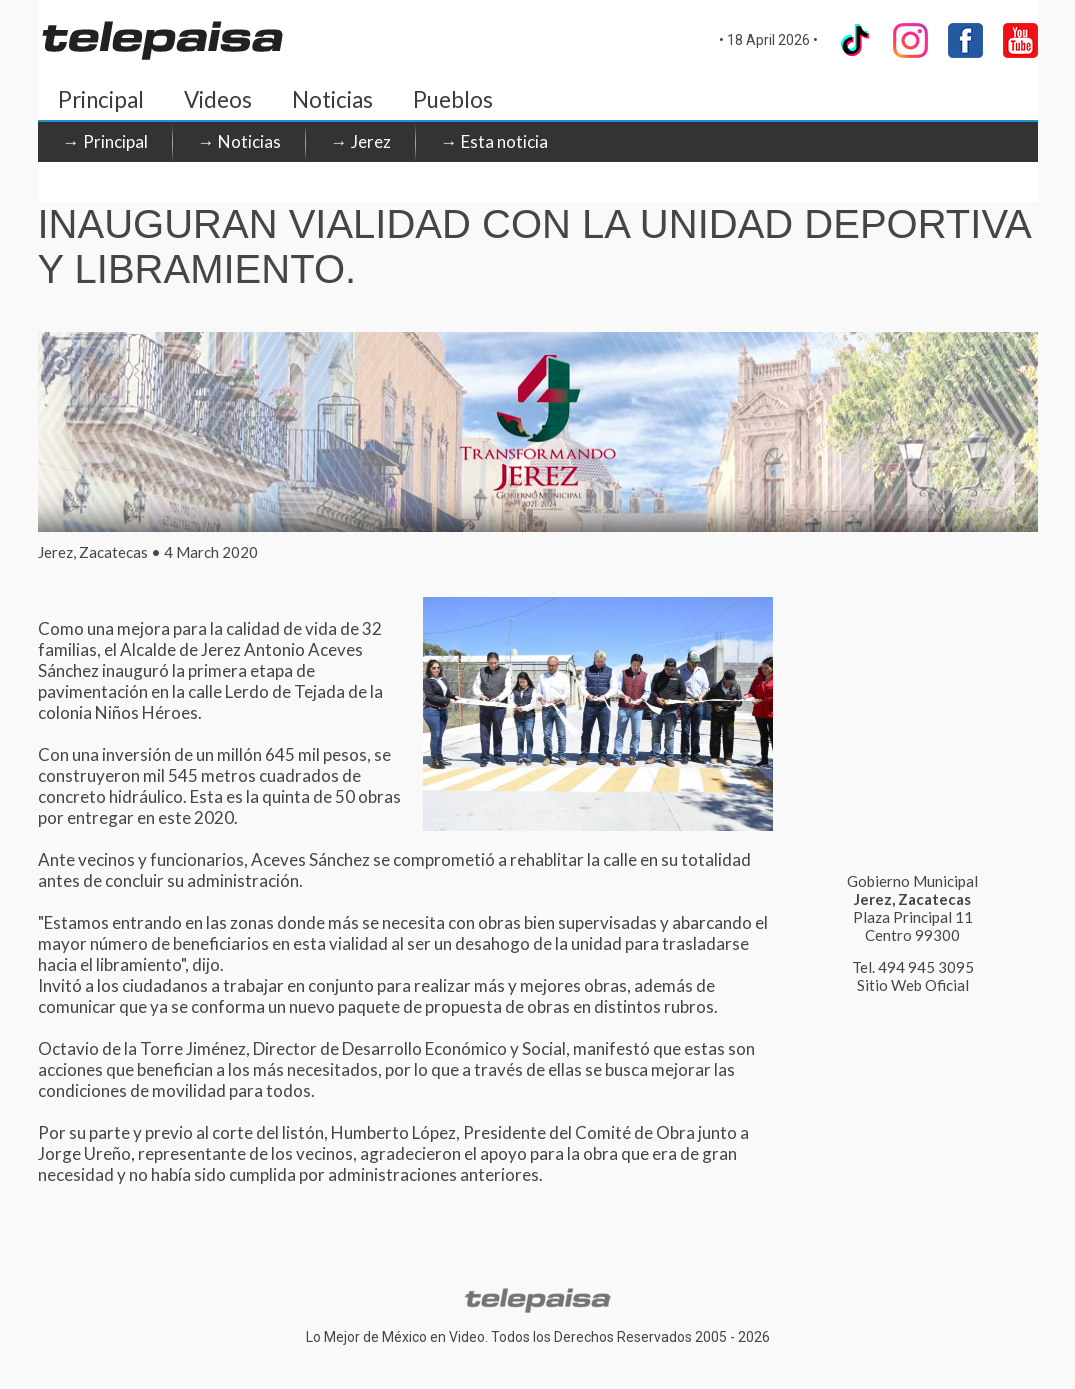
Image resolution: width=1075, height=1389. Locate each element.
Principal (101, 99)
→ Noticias (239, 141)
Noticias (332, 99)
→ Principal (105, 141)
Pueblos (453, 99)
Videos (218, 99)
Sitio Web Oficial (913, 985)
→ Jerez (361, 141)
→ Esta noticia (494, 141)
